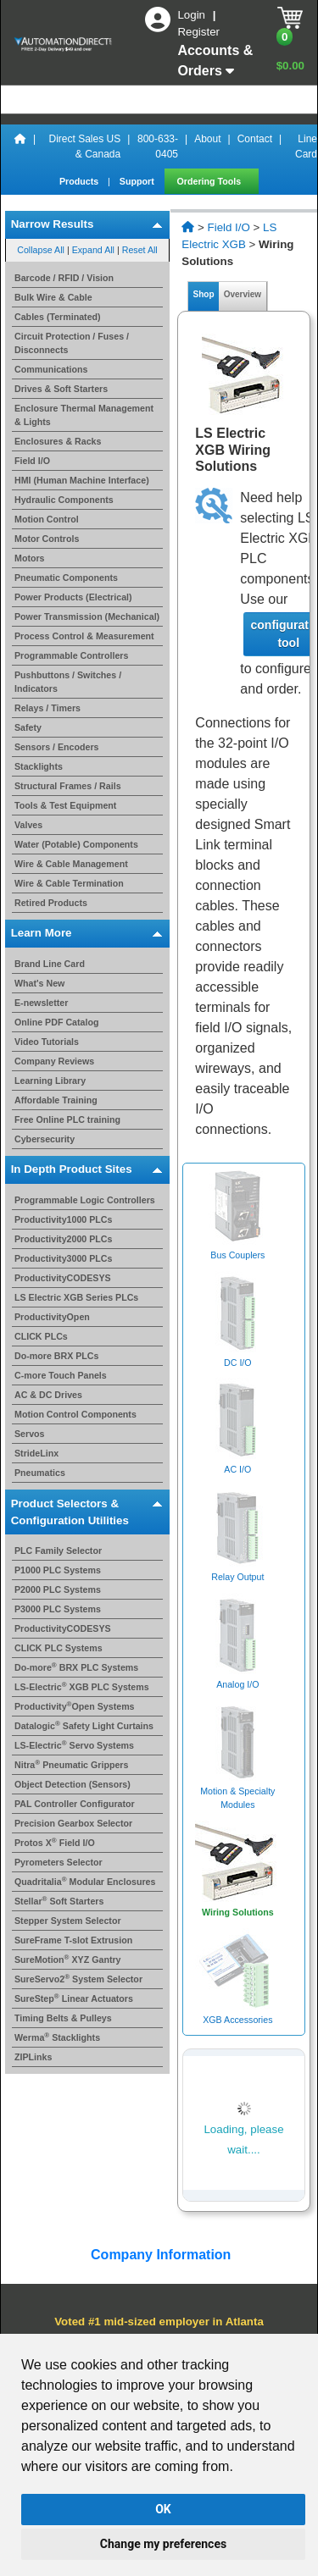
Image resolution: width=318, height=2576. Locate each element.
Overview (242, 294)
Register (198, 31)
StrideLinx (36, 1453)
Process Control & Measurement (84, 636)
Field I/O (32, 461)
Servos (29, 1434)
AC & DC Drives (48, 1395)
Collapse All (40, 250)
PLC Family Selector (58, 1550)
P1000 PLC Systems (57, 1570)
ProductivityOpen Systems (74, 1706)
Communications (50, 369)
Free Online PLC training (67, 1119)
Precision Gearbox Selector (73, 1823)
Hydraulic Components (64, 500)
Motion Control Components (75, 1414)
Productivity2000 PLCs (63, 1239)
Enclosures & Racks (57, 441)
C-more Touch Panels (60, 1375)
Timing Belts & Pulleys (63, 2018)
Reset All (140, 250)
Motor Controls (46, 538)
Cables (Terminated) (57, 317)
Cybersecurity (44, 1139)
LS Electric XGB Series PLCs (76, 1297)
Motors (29, 558)
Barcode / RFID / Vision (64, 278)
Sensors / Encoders (56, 747)
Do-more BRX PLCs (56, 1356)
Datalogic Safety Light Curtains (83, 1726)
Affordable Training (56, 1100)
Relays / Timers (47, 708)
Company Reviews (54, 1061)
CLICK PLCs (41, 1336)
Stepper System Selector (67, 1920)
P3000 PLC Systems (57, 1609)
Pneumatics (39, 1473)
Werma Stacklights (57, 2037)
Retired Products (50, 903)
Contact (254, 139)
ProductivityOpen (52, 1317)
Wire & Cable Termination (69, 883)
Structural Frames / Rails (67, 786)
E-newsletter (41, 1003)
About (207, 139)
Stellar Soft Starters (58, 1901)
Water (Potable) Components (76, 844)
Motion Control (46, 519)
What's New (39, 983)
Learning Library (50, 1080)
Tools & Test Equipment (65, 805)
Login (192, 14)
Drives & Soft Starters (61, 389)
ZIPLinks (33, 2057)
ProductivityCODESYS (62, 1278)
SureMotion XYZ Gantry (67, 1959)
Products (80, 181)
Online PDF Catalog (56, 1022)
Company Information (159, 2254)
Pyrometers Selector (58, 1862)
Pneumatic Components (66, 577)
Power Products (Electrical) (73, 597)
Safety (28, 727)
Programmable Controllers (71, 655)
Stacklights (38, 766)
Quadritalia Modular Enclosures (84, 1882)
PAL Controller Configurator (74, 1804)
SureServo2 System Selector (78, 1979)
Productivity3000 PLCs (63, 1258)
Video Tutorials (46, 1041)
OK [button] (163, 2509)
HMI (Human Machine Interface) (81, 480)
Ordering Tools (210, 181)
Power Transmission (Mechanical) (86, 616)
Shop (203, 294)
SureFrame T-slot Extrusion (73, 1940)
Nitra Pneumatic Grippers (71, 1765)
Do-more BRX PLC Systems (76, 1667)
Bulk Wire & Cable (53, 297)
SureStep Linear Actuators (73, 1998)
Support (138, 181)
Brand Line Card (49, 964)
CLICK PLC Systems (58, 1648)
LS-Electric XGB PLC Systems (81, 1687)
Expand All (93, 250)
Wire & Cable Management (71, 864)
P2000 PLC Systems (57, 1589)
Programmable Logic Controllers (84, 1200)
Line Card (306, 146)
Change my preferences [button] (163, 2544)
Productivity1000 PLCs (63, 1219)
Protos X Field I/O (54, 1843)
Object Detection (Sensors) (72, 1784)
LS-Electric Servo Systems (74, 1745)
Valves (28, 825)
